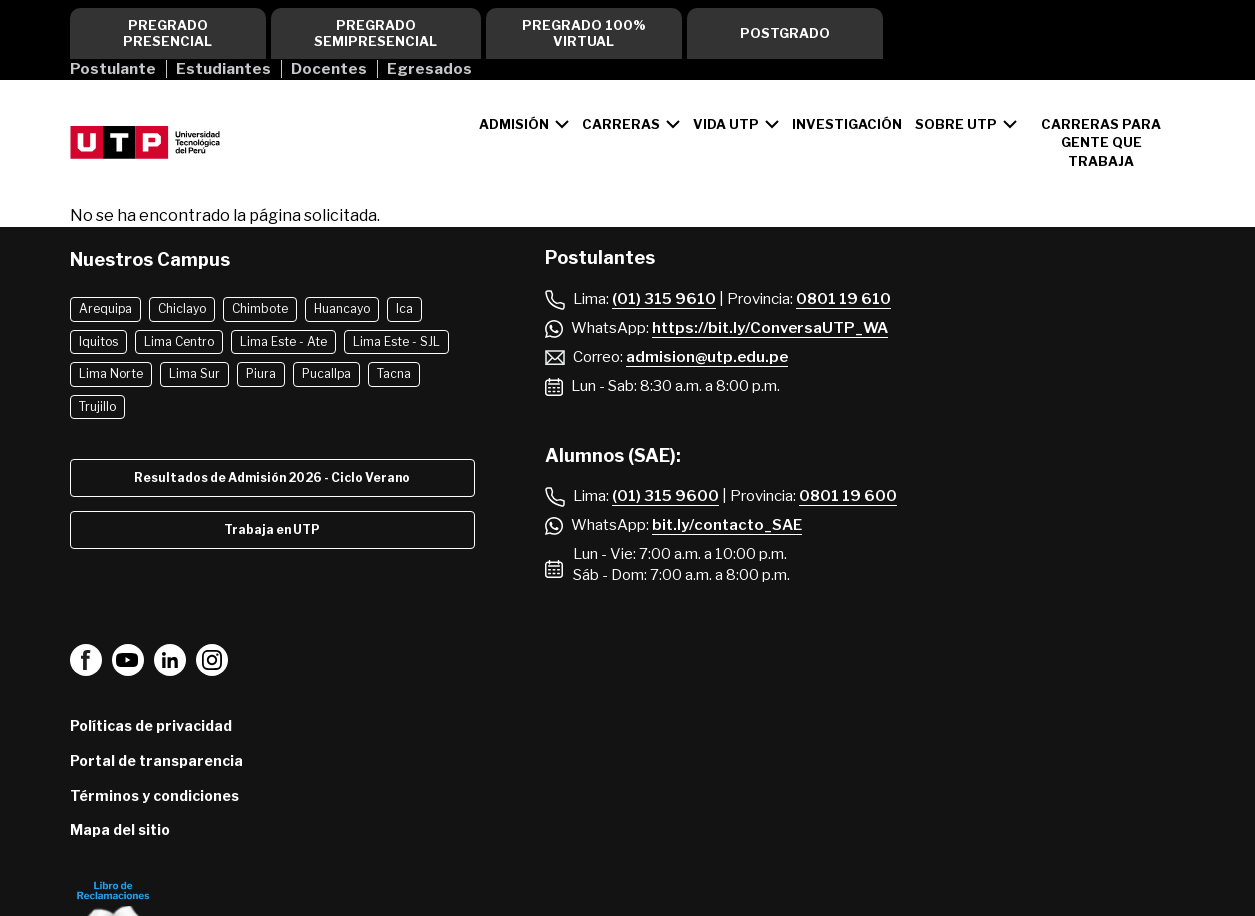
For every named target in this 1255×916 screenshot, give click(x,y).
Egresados (429, 69)
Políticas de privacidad (151, 725)
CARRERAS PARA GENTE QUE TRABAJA (1101, 142)
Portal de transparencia (156, 760)
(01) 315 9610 (664, 299)
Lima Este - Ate (283, 341)
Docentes (329, 69)
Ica (404, 308)
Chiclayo (182, 308)
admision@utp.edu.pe (707, 357)
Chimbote (260, 308)
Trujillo (97, 406)
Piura (261, 373)
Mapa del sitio (120, 829)
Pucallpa (326, 373)
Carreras (621, 124)
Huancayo (342, 308)
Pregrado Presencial (167, 33)
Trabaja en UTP (272, 529)
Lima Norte (111, 373)
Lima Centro (179, 341)
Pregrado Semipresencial (375, 33)
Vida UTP (726, 124)
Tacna (394, 373)
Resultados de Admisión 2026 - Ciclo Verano (272, 477)
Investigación (847, 124)
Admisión (514, 124)
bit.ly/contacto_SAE (727, 525)
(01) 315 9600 (665, 496)
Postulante (113, 69)
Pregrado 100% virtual (584, 33)
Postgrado (785, 33)
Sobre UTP (956, 124)
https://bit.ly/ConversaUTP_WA (770, 328)
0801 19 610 (843, 299)
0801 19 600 (848, 496)
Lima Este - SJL (396, 341)
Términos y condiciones (154, 795)
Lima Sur (194, 373)
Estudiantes (223, 69)
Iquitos (98, 341)
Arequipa (105, 308)
